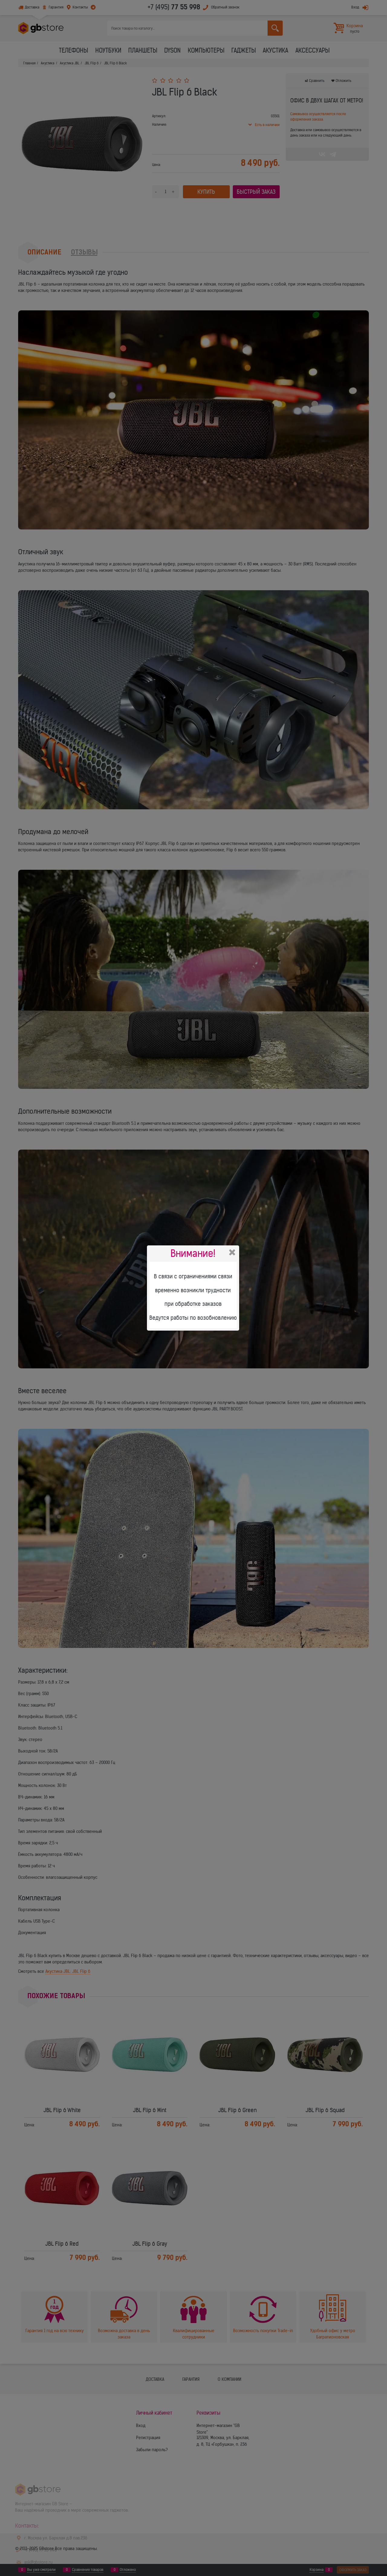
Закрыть (232, 1252)
